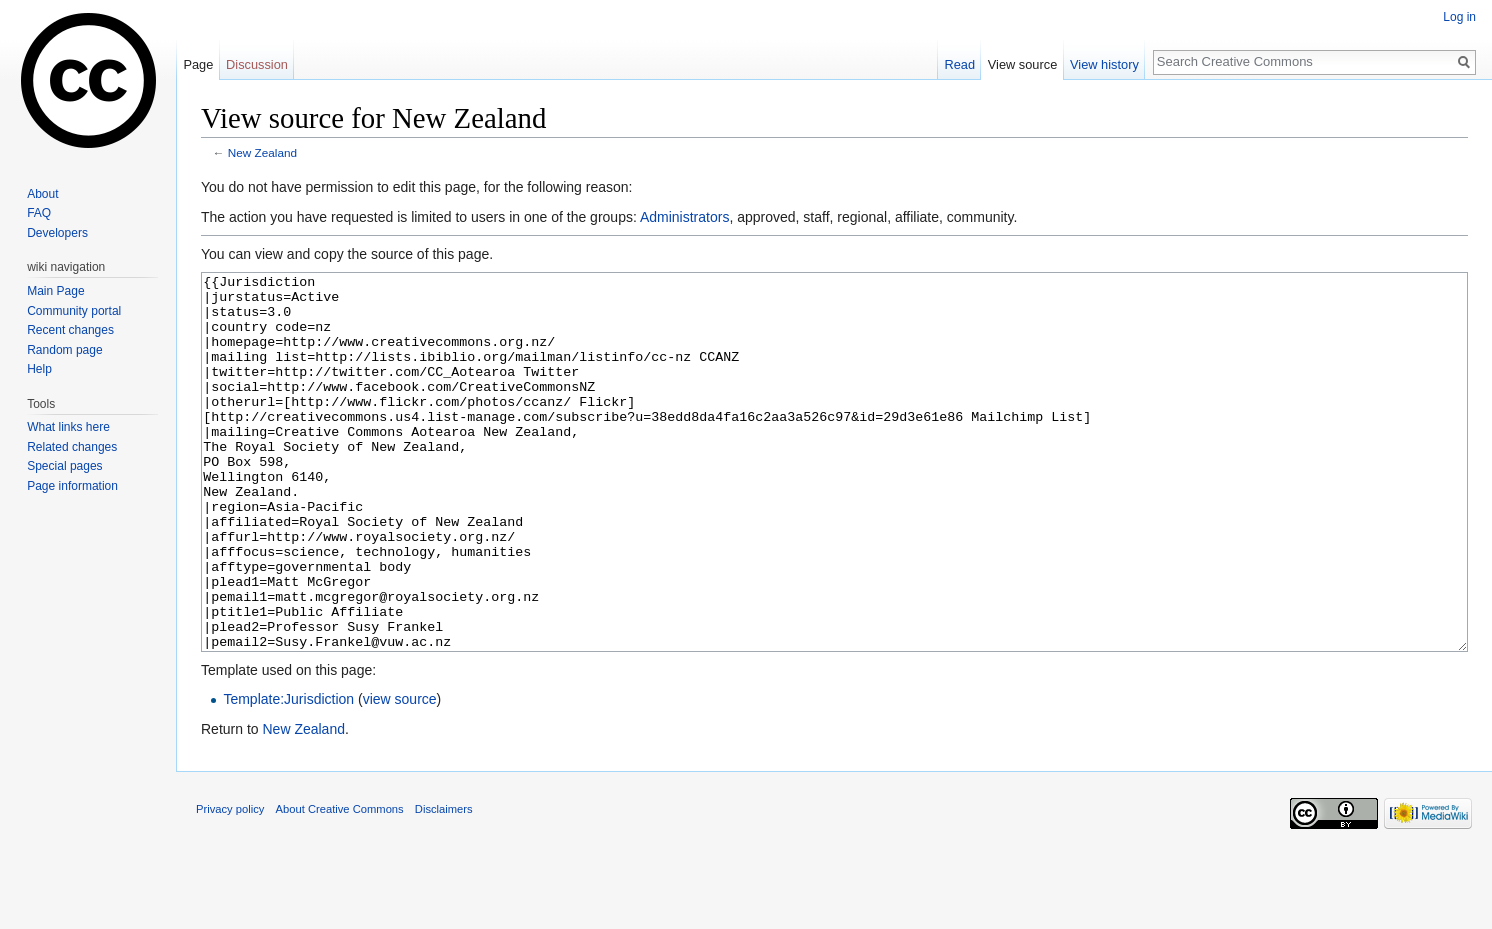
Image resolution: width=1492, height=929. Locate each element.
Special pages (64, 466)
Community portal (74, 311)
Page (198, 64)
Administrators (684, 217)
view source (400, 774)
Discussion (257, 64)
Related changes (72, 447)
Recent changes (70, 330)
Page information (72, 486)
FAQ (39, 213)
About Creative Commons (340, 884)
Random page (64, 350)
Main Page (55, 291)
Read (959, 64)
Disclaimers (444, 884)
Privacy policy (230, 884)
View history (1104, 64)
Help (39, 369)
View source (1022, 64)
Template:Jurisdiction (288, 774)
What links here (68, 427)
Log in (1459, 17)
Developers (57, 233)
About (42, 194)
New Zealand (262, 152)
